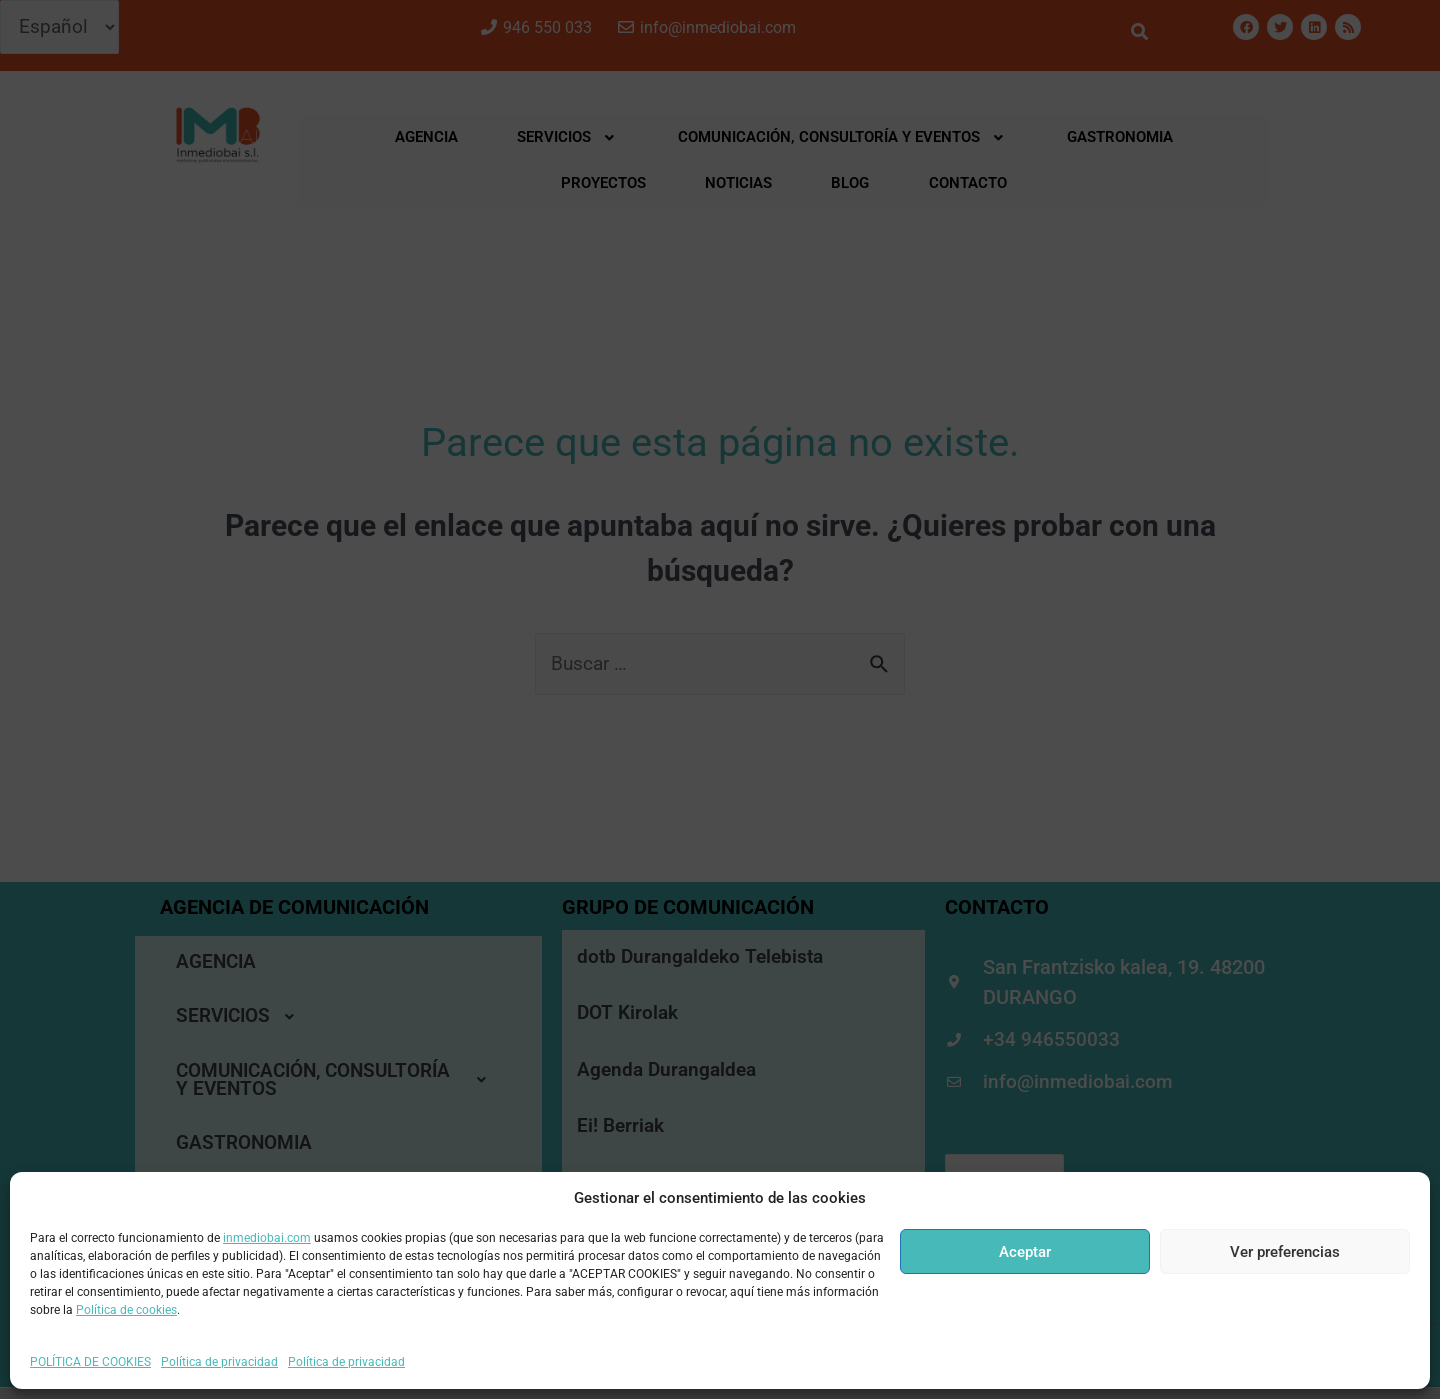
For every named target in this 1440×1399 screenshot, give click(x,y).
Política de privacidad (219, 1362)
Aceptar (1025, 1252)
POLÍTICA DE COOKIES (90, 1362)
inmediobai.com (267, 1238)
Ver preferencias (1285, 1252)
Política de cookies (126, 1310)
